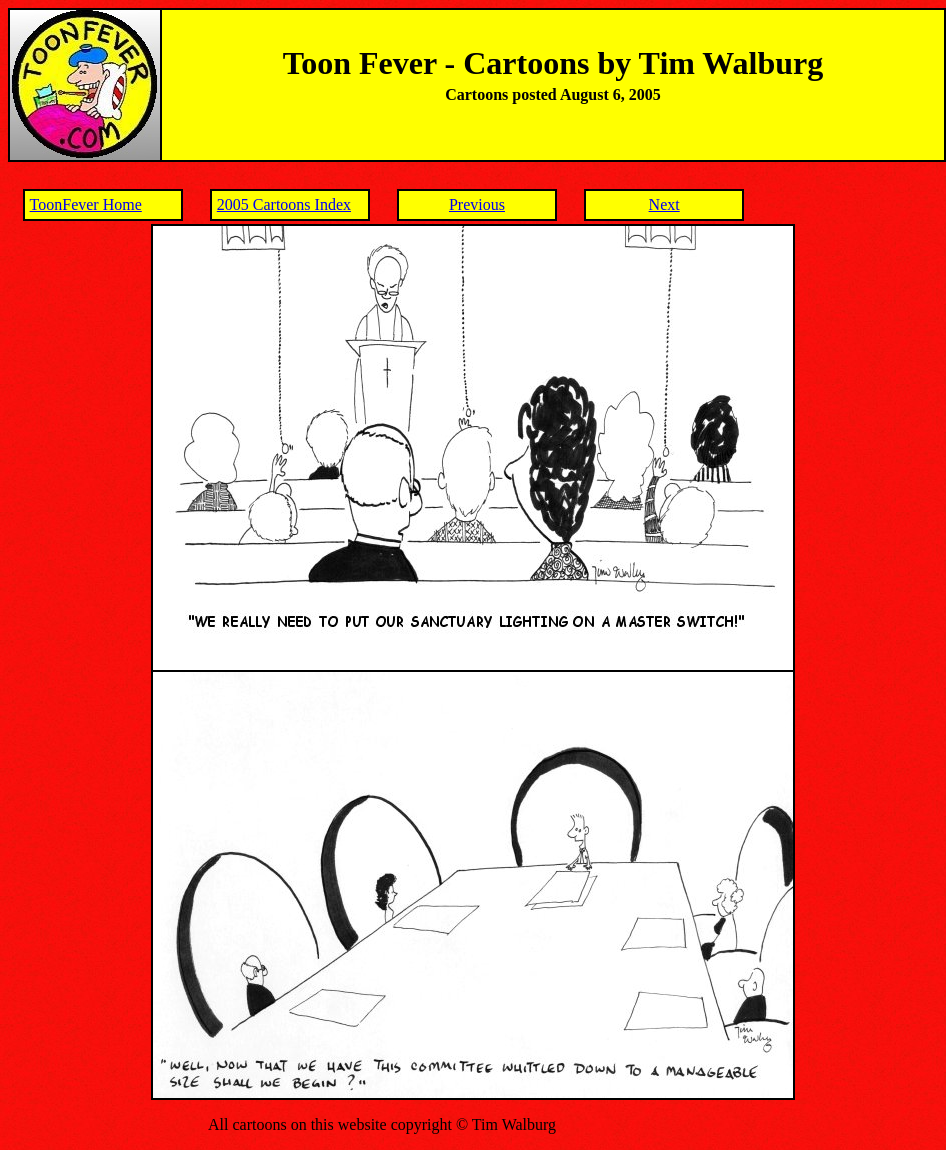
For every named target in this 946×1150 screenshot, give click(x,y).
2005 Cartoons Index (284, 204)
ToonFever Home (86, 204)
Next (664, 204)
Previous (477, 204)
